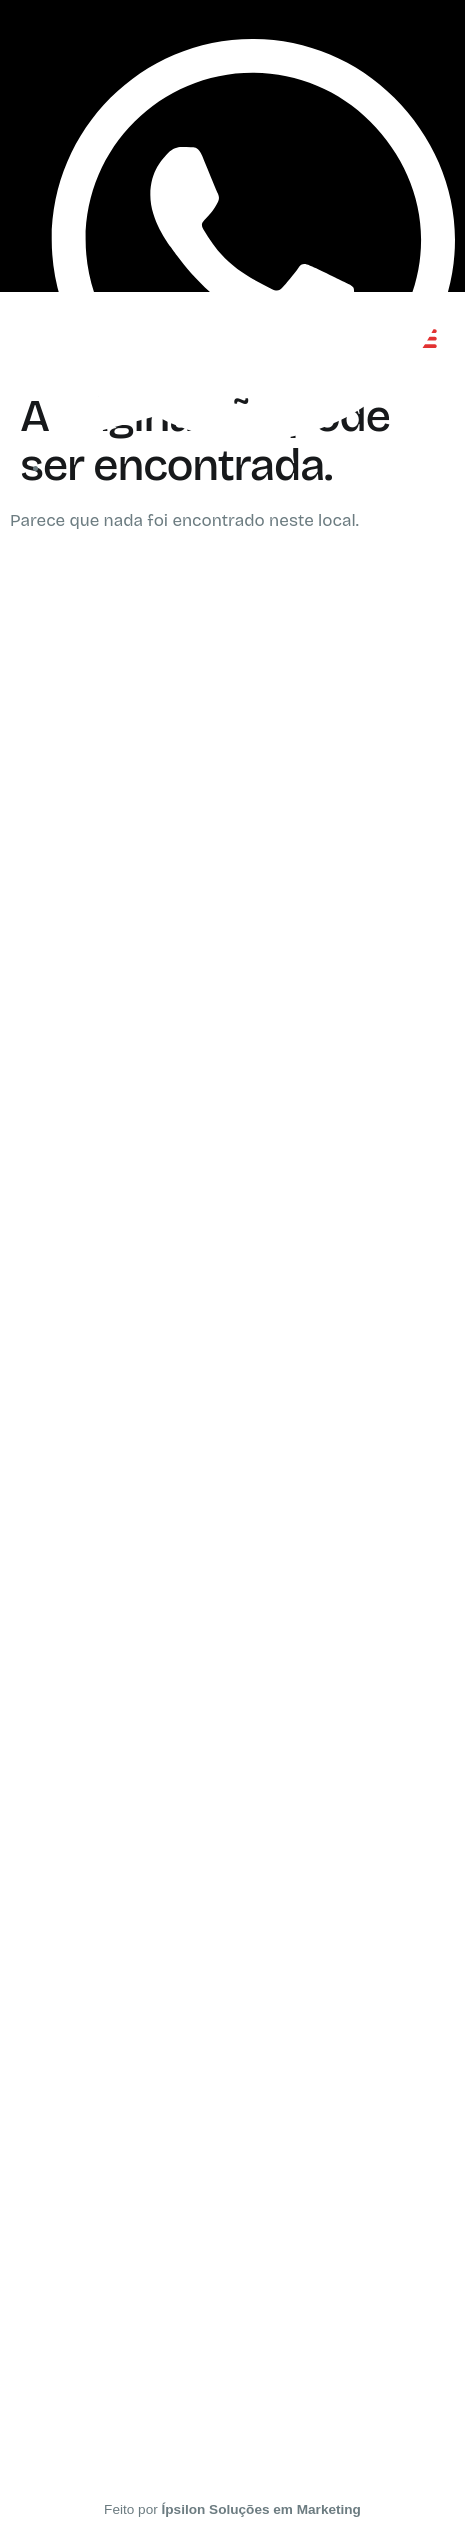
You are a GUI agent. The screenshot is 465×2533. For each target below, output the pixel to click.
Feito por (232, 2509)
